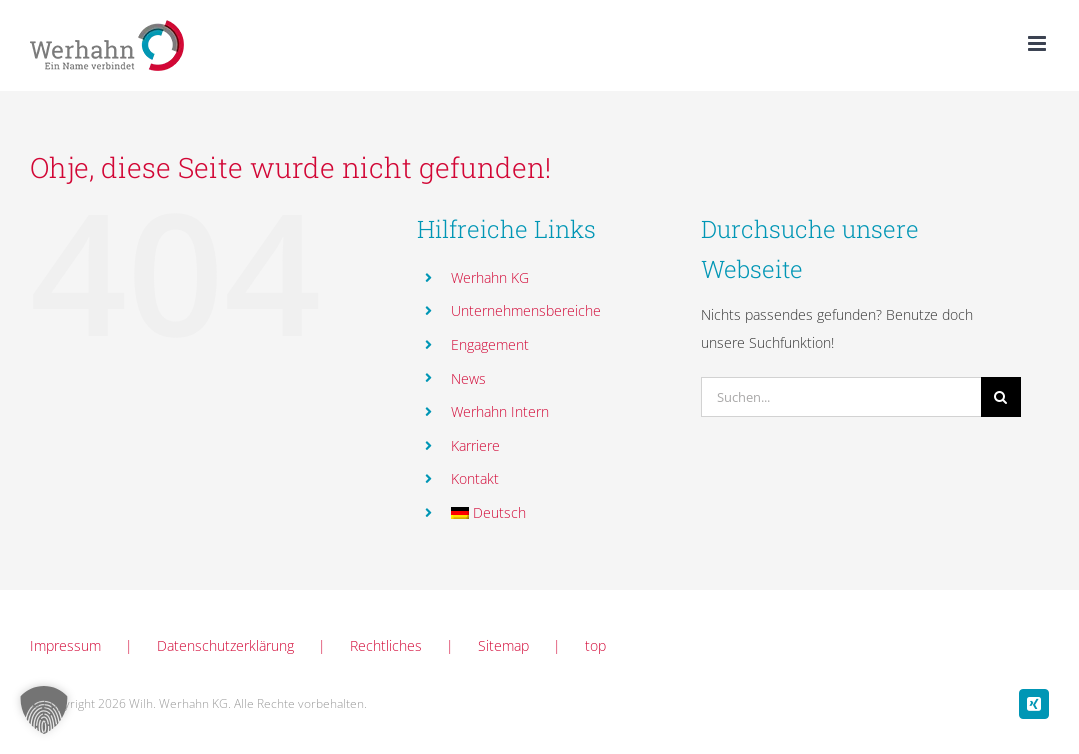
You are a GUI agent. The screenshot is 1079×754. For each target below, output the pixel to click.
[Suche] (1001, 397)
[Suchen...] (841, 397)
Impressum (65, 645)
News (468, 378)
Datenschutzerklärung (225, 645)
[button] (44, 710)
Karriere (475, 445)
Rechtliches (386, 645)
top (595, 645)
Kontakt (475, 478)
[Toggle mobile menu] (1038, 43)
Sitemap (503, 645)
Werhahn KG (490, 277)
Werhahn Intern (500, 411)
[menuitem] (561, 513)
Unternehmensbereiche (526, 310)
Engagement (490, 344)
